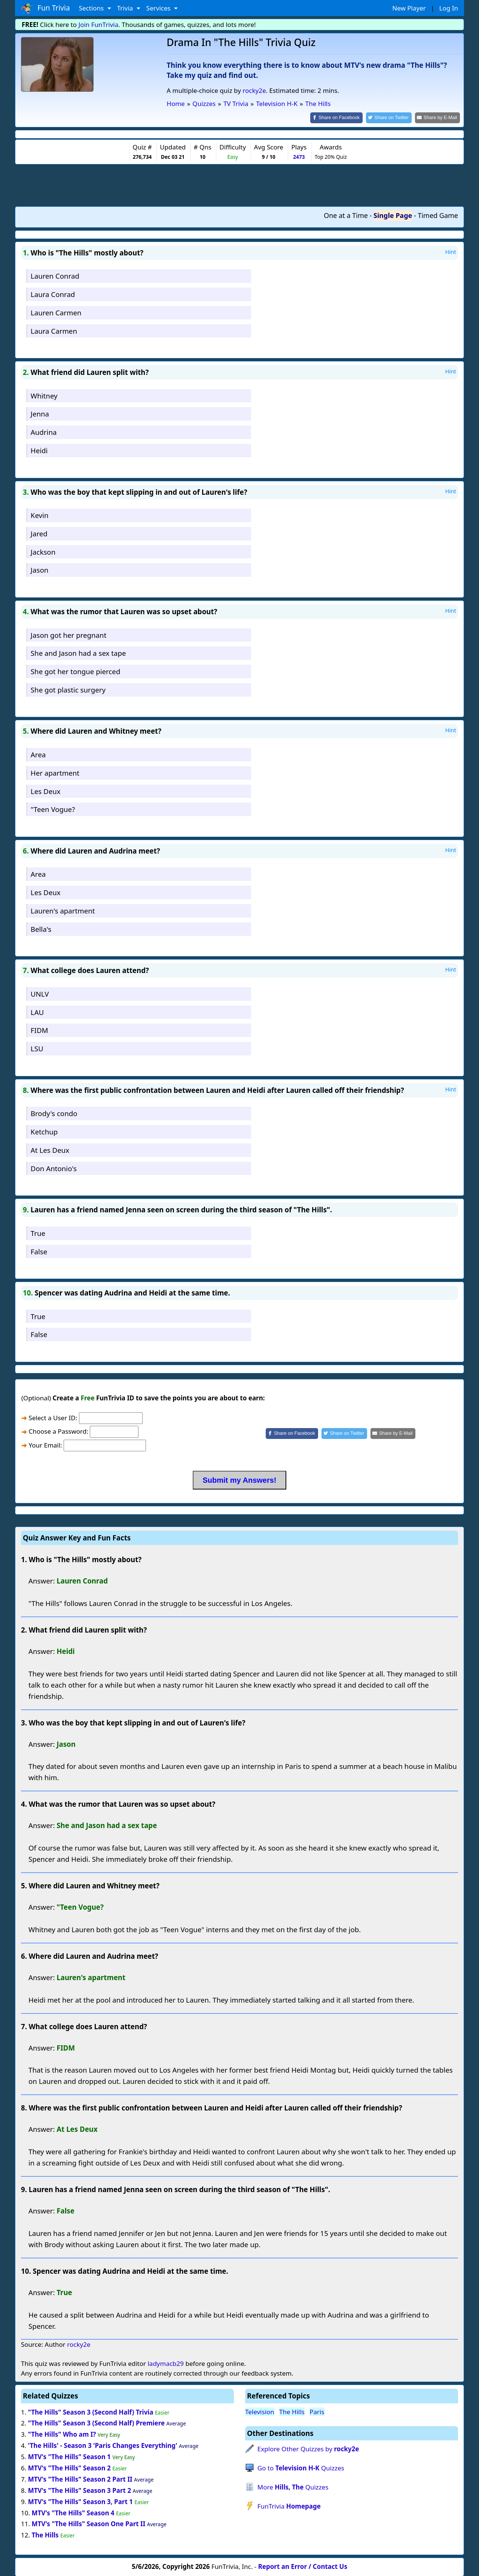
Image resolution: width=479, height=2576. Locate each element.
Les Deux (46, 790)
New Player (408, 8)
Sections (92, 8)
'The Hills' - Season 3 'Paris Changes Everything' (102, 2445)
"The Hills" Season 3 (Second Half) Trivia (90, 2411)
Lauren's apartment (63, 910)
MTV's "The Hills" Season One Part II (88, 2523)
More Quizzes (293, 2486)
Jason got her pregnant (69, 634)
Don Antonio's (54, 1167)
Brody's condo (54, 1113)
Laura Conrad (53, 293)
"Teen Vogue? (53, 808)
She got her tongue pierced (75, 671)
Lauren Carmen (56, 311)
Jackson (43, 551)
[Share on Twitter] (392, 117)
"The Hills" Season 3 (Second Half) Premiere (96, 2422)
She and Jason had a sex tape (78, 652)
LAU (37, 1011)
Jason (39, 569)
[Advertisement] (239, 184)
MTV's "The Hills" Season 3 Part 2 (79, 2489)
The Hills (44, 2534)
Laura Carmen (54, 330)
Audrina (44, 431)
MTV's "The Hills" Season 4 (72, 2512)
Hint (450, 251)
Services (159, 8)
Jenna (40, 413)
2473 (299, 156)
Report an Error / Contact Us (302, 2565)
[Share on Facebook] (342, 117)
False (39, 1250)
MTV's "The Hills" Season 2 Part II (80, 2478)
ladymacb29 (165, 2363)
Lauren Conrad (55, 275)
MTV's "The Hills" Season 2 (69, 2467)
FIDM (39, 1029)
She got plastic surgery (68, 689)
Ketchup (44, 1131)
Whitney (44, 395)
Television (259, 2411)
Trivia (126, 8)
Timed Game (438, 214)
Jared (39, 532)
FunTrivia (289, 2505)
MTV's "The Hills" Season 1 (69, 2456)
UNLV (40, 993)
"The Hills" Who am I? (62, 2434)
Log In (448, 8)
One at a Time (346, 214)
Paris (316, 2411)
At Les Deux (50, 1149)
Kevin (40, 514)
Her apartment (55, 772)
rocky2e (254, 90)
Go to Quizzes (300, 2467)
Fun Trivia (45, 8)
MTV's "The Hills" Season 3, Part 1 (80, 2501)
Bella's (41, 928)
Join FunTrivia (99, 24)
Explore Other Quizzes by (308, 2448)
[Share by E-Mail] (439, 117)
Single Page (392, 214)
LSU (37, 1048)
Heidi (39, 449)
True (38, 1232)
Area (38, 753)
